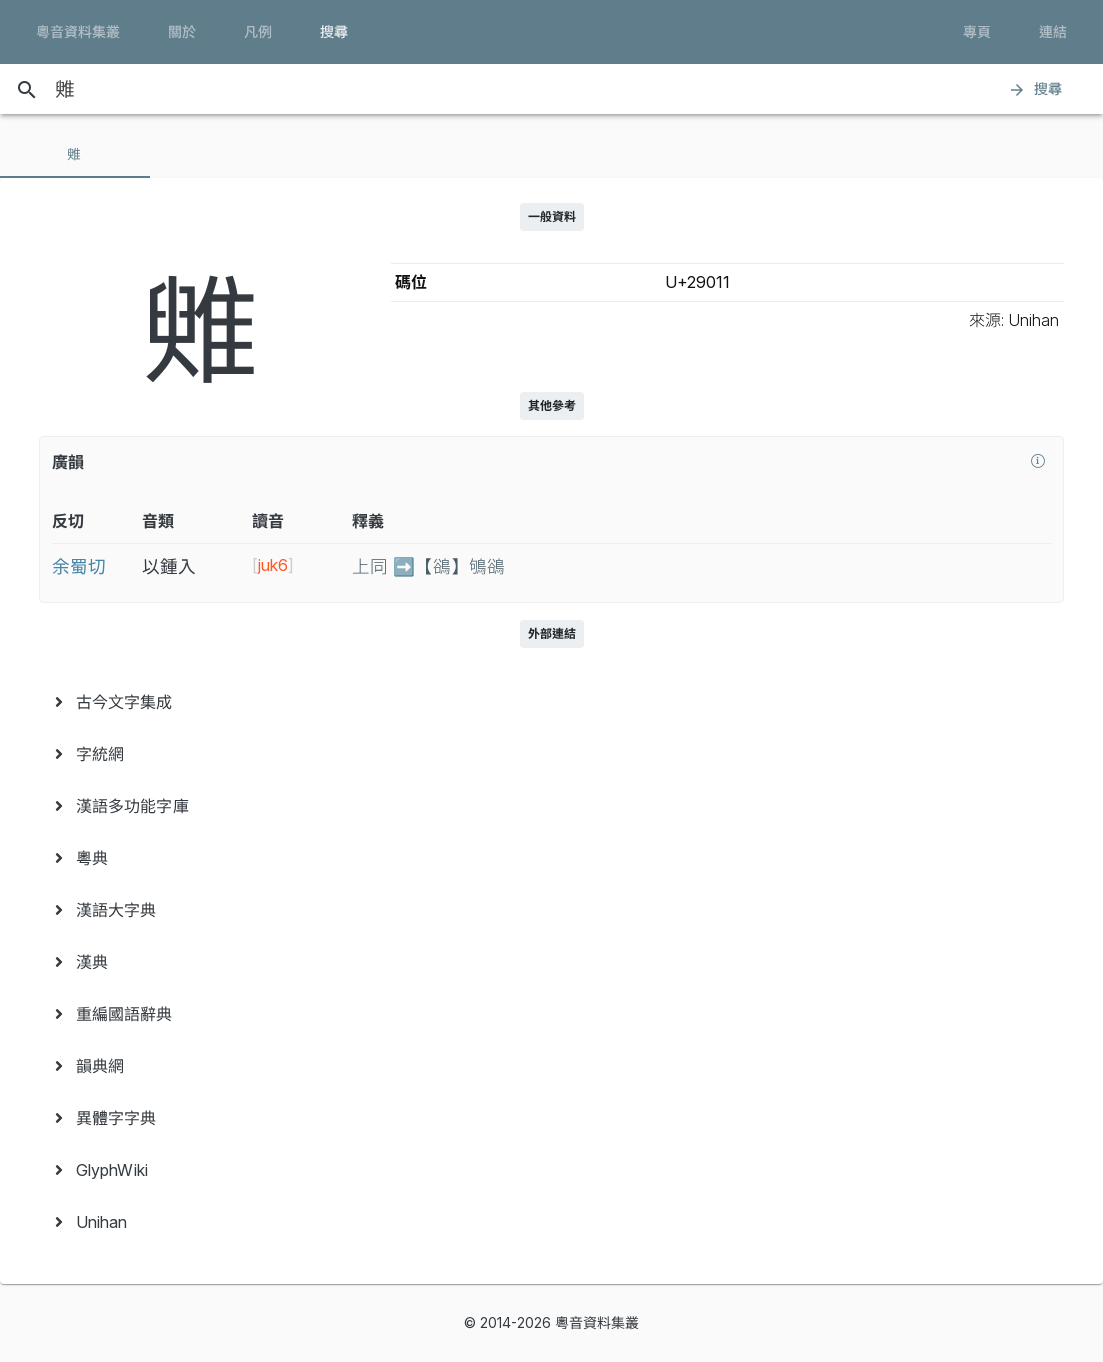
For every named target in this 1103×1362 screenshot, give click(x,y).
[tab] (75, 154)
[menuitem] (551, 702)
